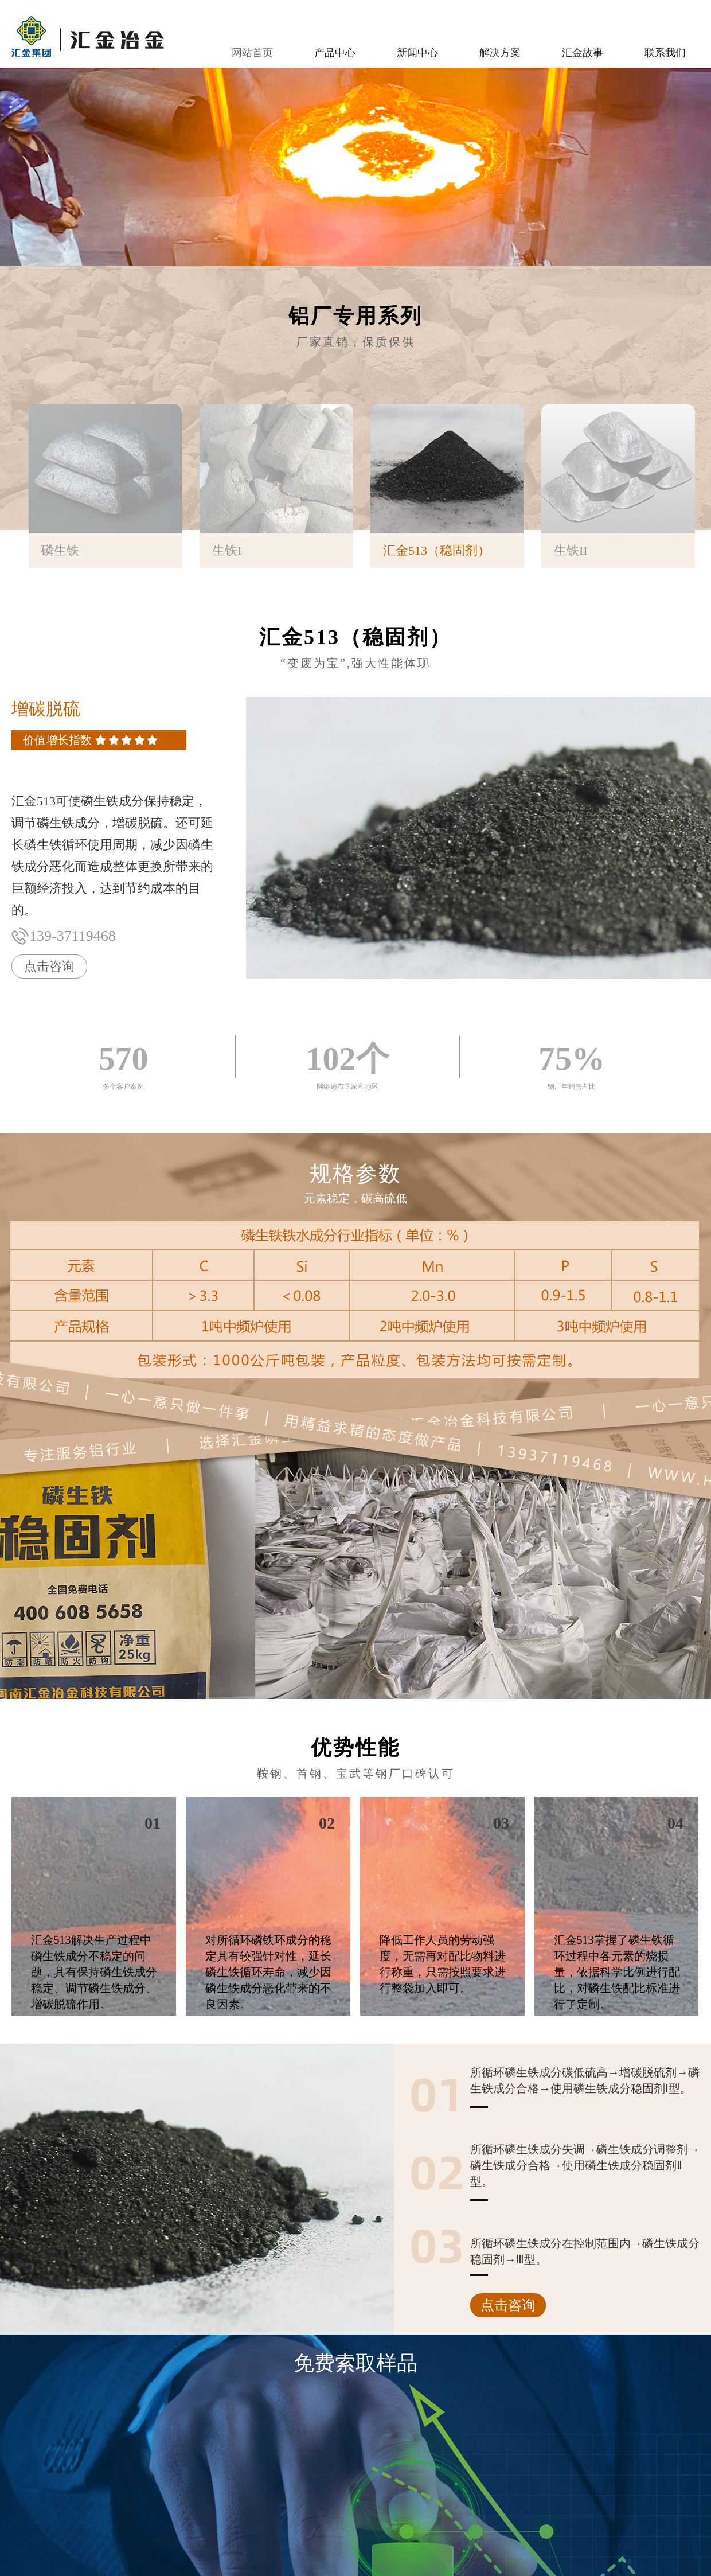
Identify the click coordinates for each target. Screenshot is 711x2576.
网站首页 (252, 53)
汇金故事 (582, 53)
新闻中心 (417, 53)
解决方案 (500, 53)
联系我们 (665, 53)
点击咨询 (49, 966)
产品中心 (335, 53)
